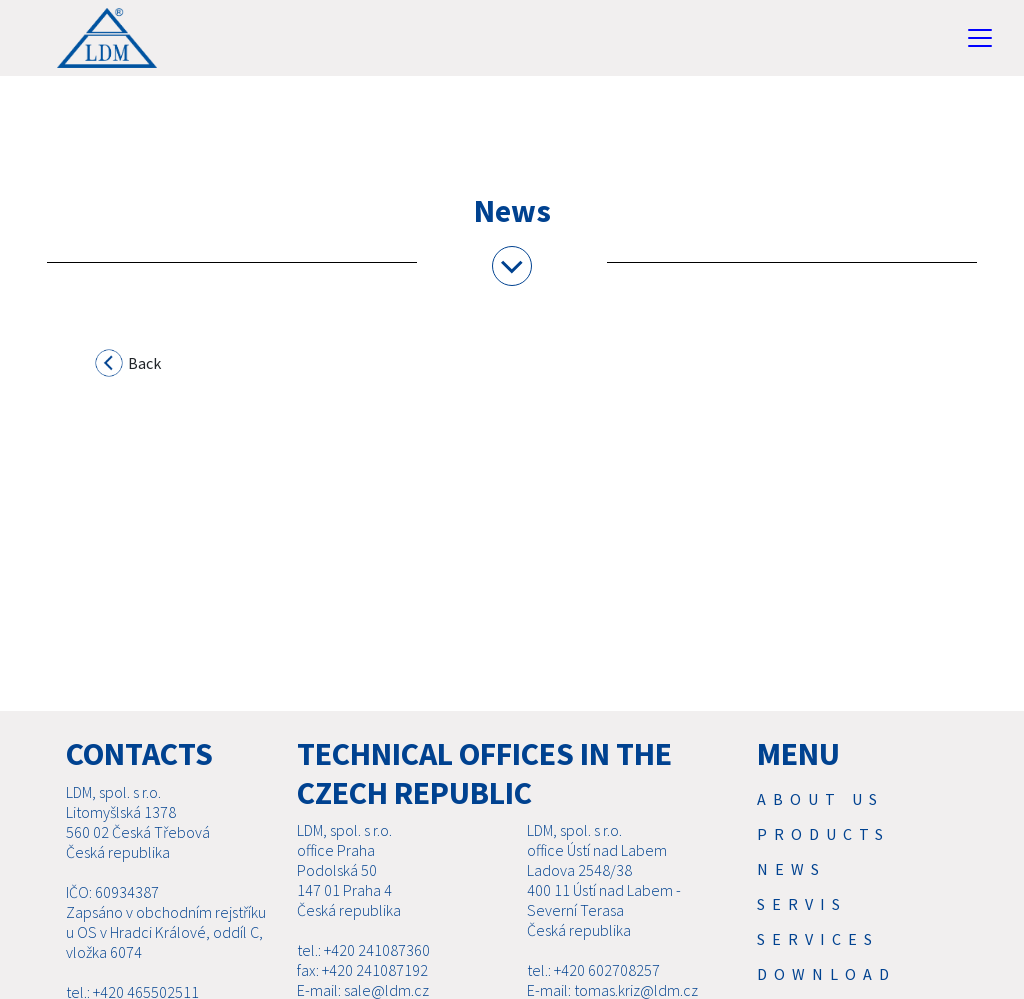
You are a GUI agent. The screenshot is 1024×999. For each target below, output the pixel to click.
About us (820, 799)
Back (129, 366)
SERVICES (818, 939)
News (791, 869)
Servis (802, 904)
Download (826, 974)
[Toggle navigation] (980, 38)
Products (823, 834)
